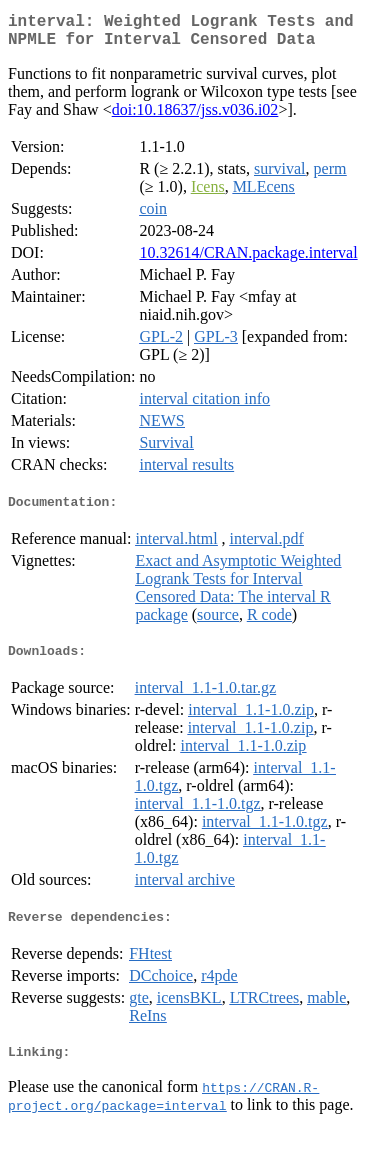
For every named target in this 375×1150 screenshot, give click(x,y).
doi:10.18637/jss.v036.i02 (195, 117)
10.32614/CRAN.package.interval (248, 260)
